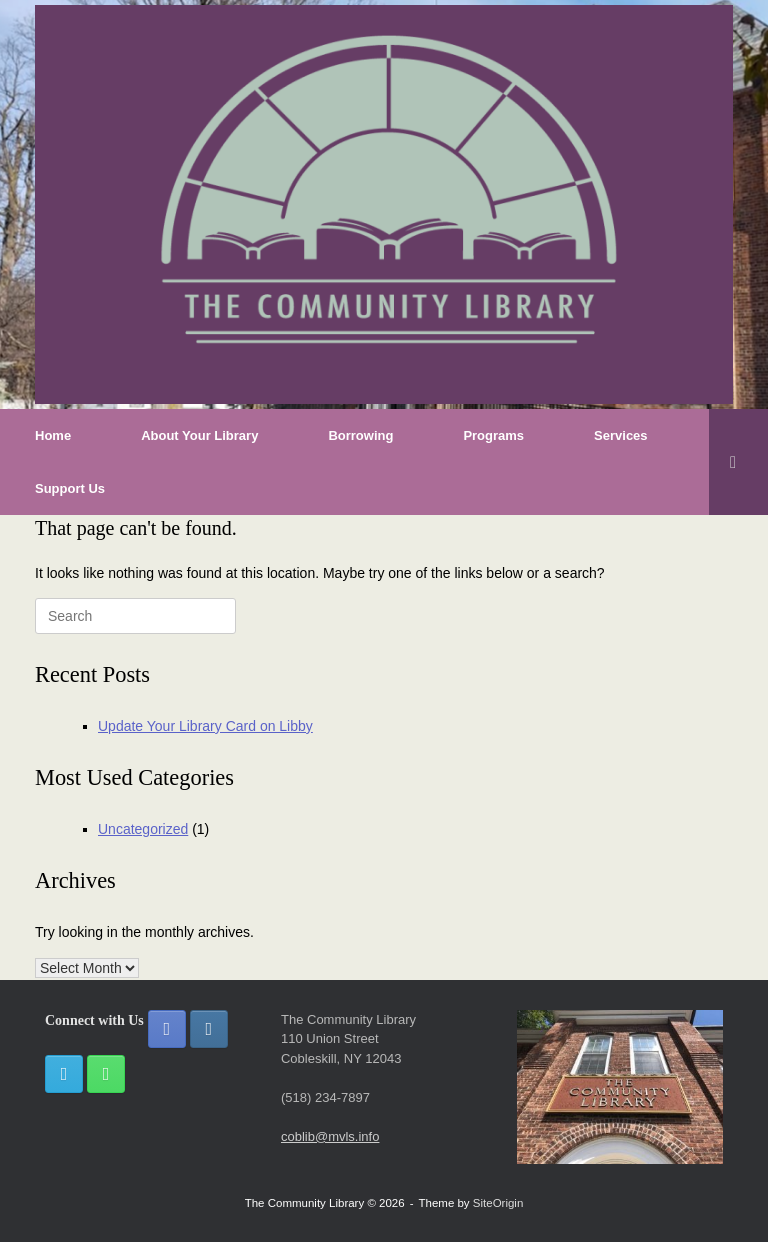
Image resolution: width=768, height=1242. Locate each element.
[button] (738, 462)
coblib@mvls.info (330, 1136)
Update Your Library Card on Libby (205, 726)
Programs (493, 435)
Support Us (70, 488)
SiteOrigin (498, 1203)
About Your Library (199, 435)
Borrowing (360, 435)
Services (621, 435)
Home (53, 435)
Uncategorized (143, 829)
